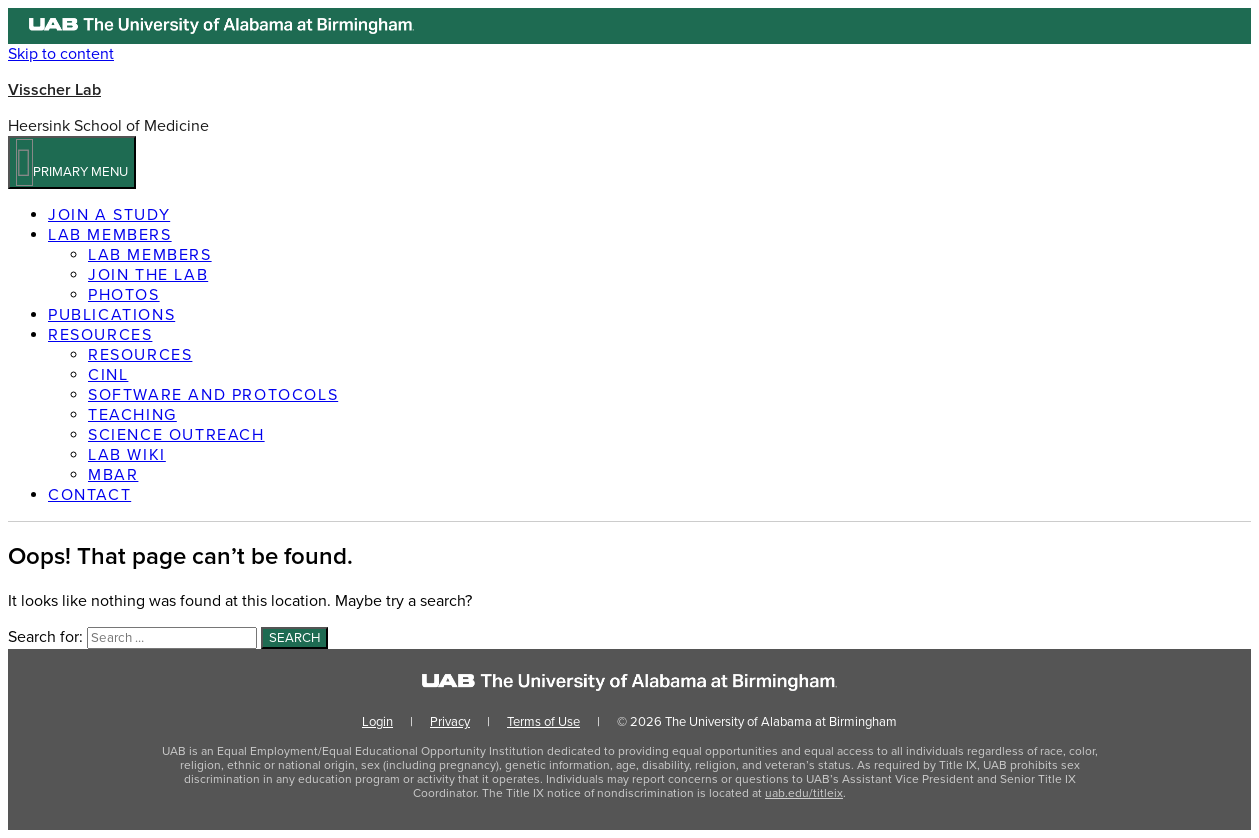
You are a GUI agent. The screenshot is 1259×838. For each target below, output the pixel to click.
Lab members (110, 235)
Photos (124, 295)
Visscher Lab (54, 90)
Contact (89, 495)
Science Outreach (176, 435)
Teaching (132, 415)
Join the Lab (148, 275)
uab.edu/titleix (804, 793)
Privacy (450, 722)
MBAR (113, 475)
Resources (100, 335)
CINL (108, 375)
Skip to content (61, 54)
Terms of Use (543, 722)
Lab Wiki (127, 455)
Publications (111, 315)
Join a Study (109, 215)
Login (377, 722)
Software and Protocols (213, 395)
